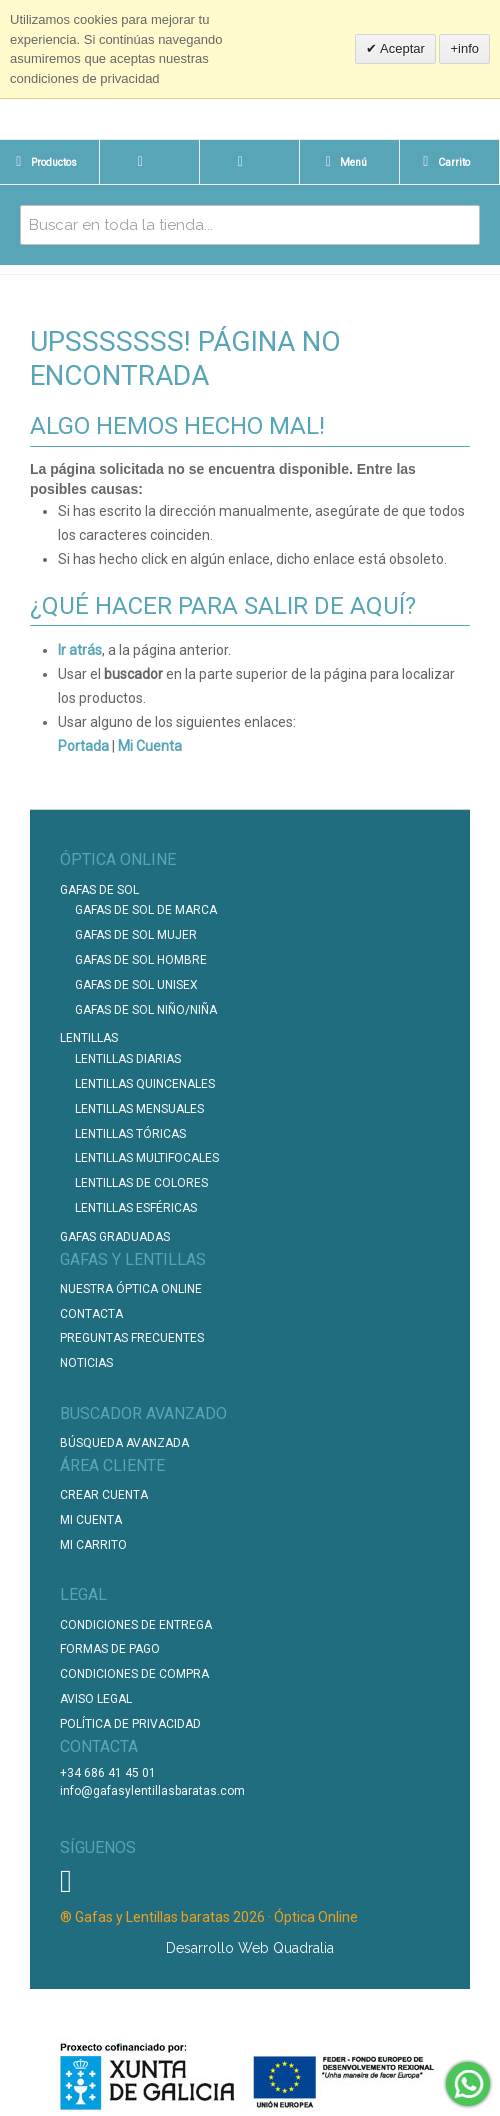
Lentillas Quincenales (145, 1084)
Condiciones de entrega (136, 1625)
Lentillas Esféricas (136, 1208)
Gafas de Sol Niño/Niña (146, 1010)
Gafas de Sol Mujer (136, 935)
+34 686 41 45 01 (108, 1773)
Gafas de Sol (99, 890)
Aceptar (401, 48)
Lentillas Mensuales (139, 1109)
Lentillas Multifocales (147, 1158)
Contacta (91, 1314)
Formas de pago (110, 1649)
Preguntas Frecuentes (132, 1338)
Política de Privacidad (130, 1724)
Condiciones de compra (134, 1674)
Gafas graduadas (115, 1237)
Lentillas (89, 1038)
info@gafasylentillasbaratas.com (152, 1791)
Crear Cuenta (104, 1495)
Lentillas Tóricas (130, 1134)
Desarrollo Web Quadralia (250, 1948)
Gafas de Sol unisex (136, 985)
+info (464, 48)
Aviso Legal (96, 1699)
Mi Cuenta (150, 746)
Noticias (86, 1363)
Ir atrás (80, 650)
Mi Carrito (93, 1545)
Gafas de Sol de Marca (146, 910)
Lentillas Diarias (128, 1059)
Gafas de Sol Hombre (141, 960)
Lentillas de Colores (141, 1183)
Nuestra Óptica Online (132, 1289)
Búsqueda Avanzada (124, 1443)
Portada (83, 746)
